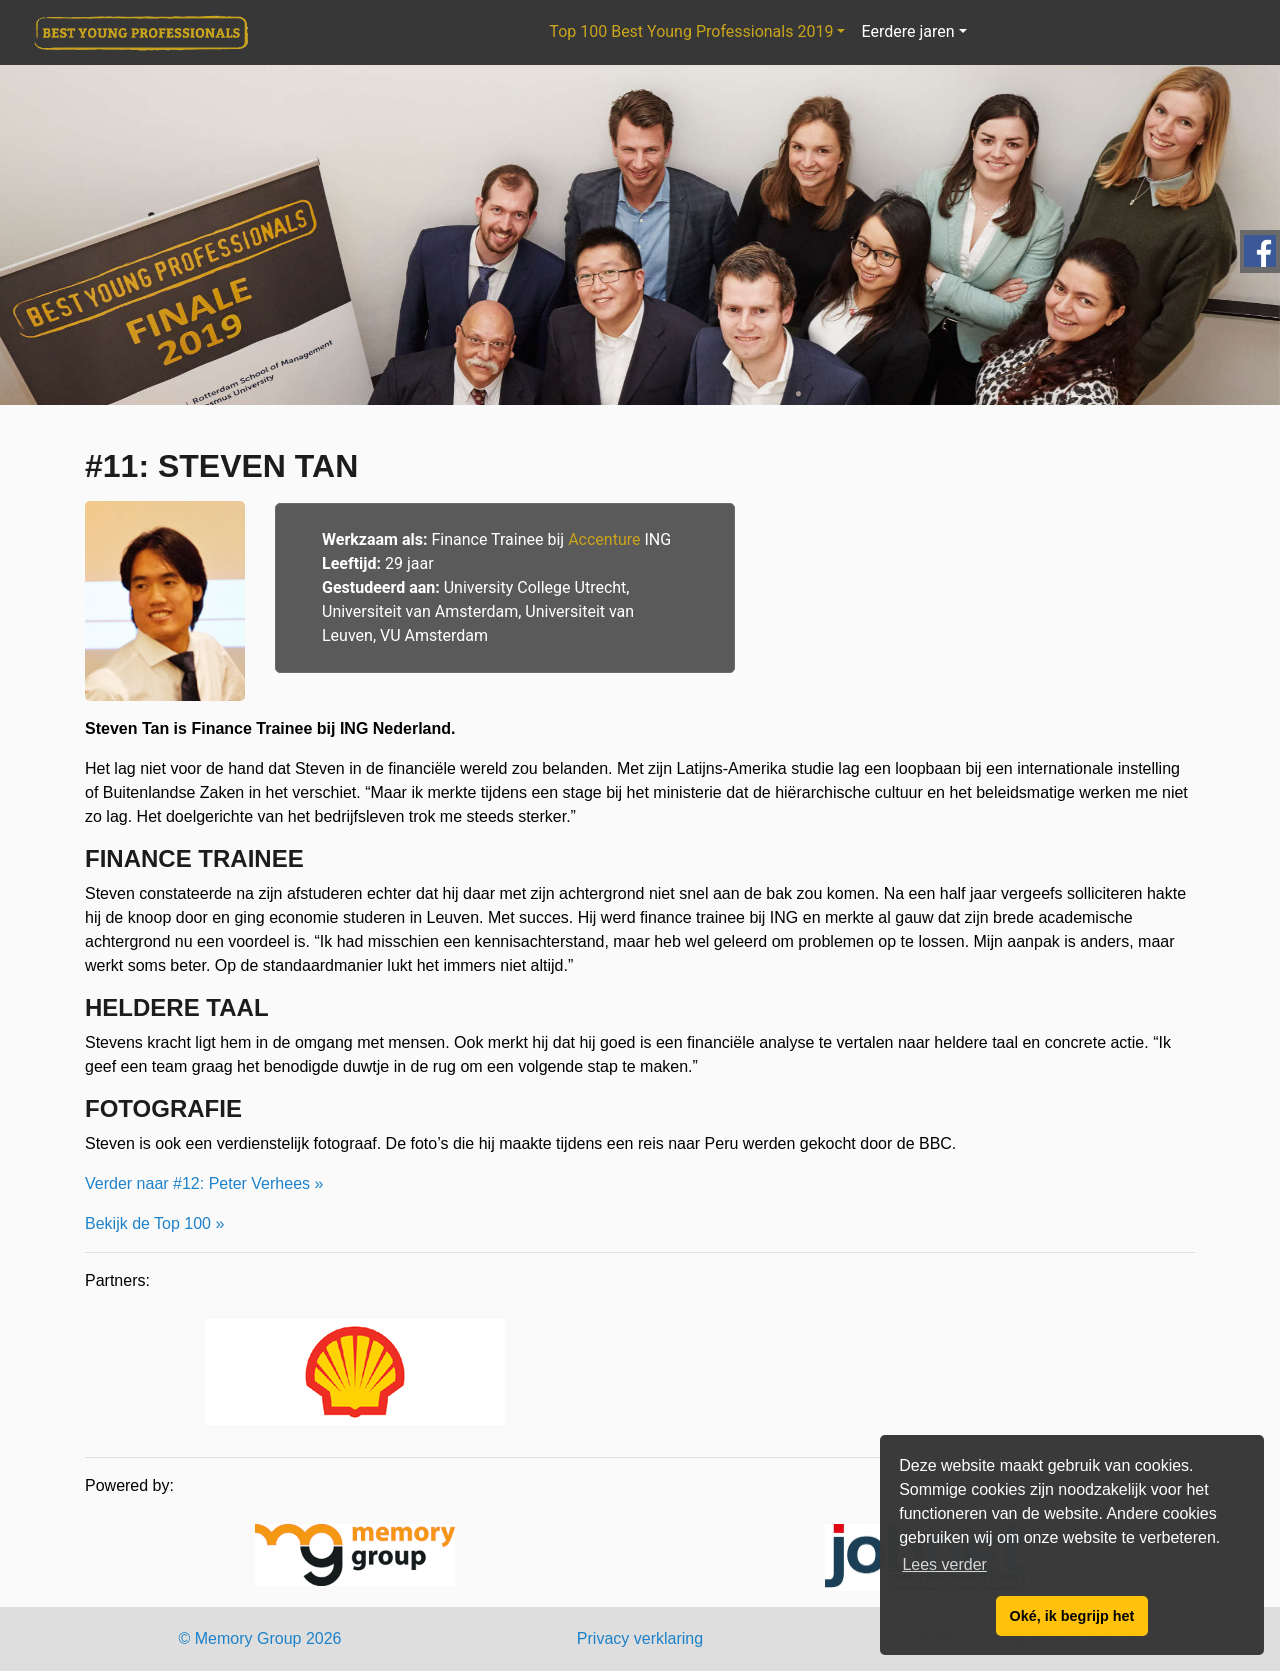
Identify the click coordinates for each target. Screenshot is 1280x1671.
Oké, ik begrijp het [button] (1072, 1616)
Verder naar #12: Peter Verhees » (204, 1183)
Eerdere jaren (907, 31)
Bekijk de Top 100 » (154, 1223)
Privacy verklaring (640, 1638)
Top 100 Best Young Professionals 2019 (691, 31)
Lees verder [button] (944, 1564)
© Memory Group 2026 (260, 1638)
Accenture (604, 539)
